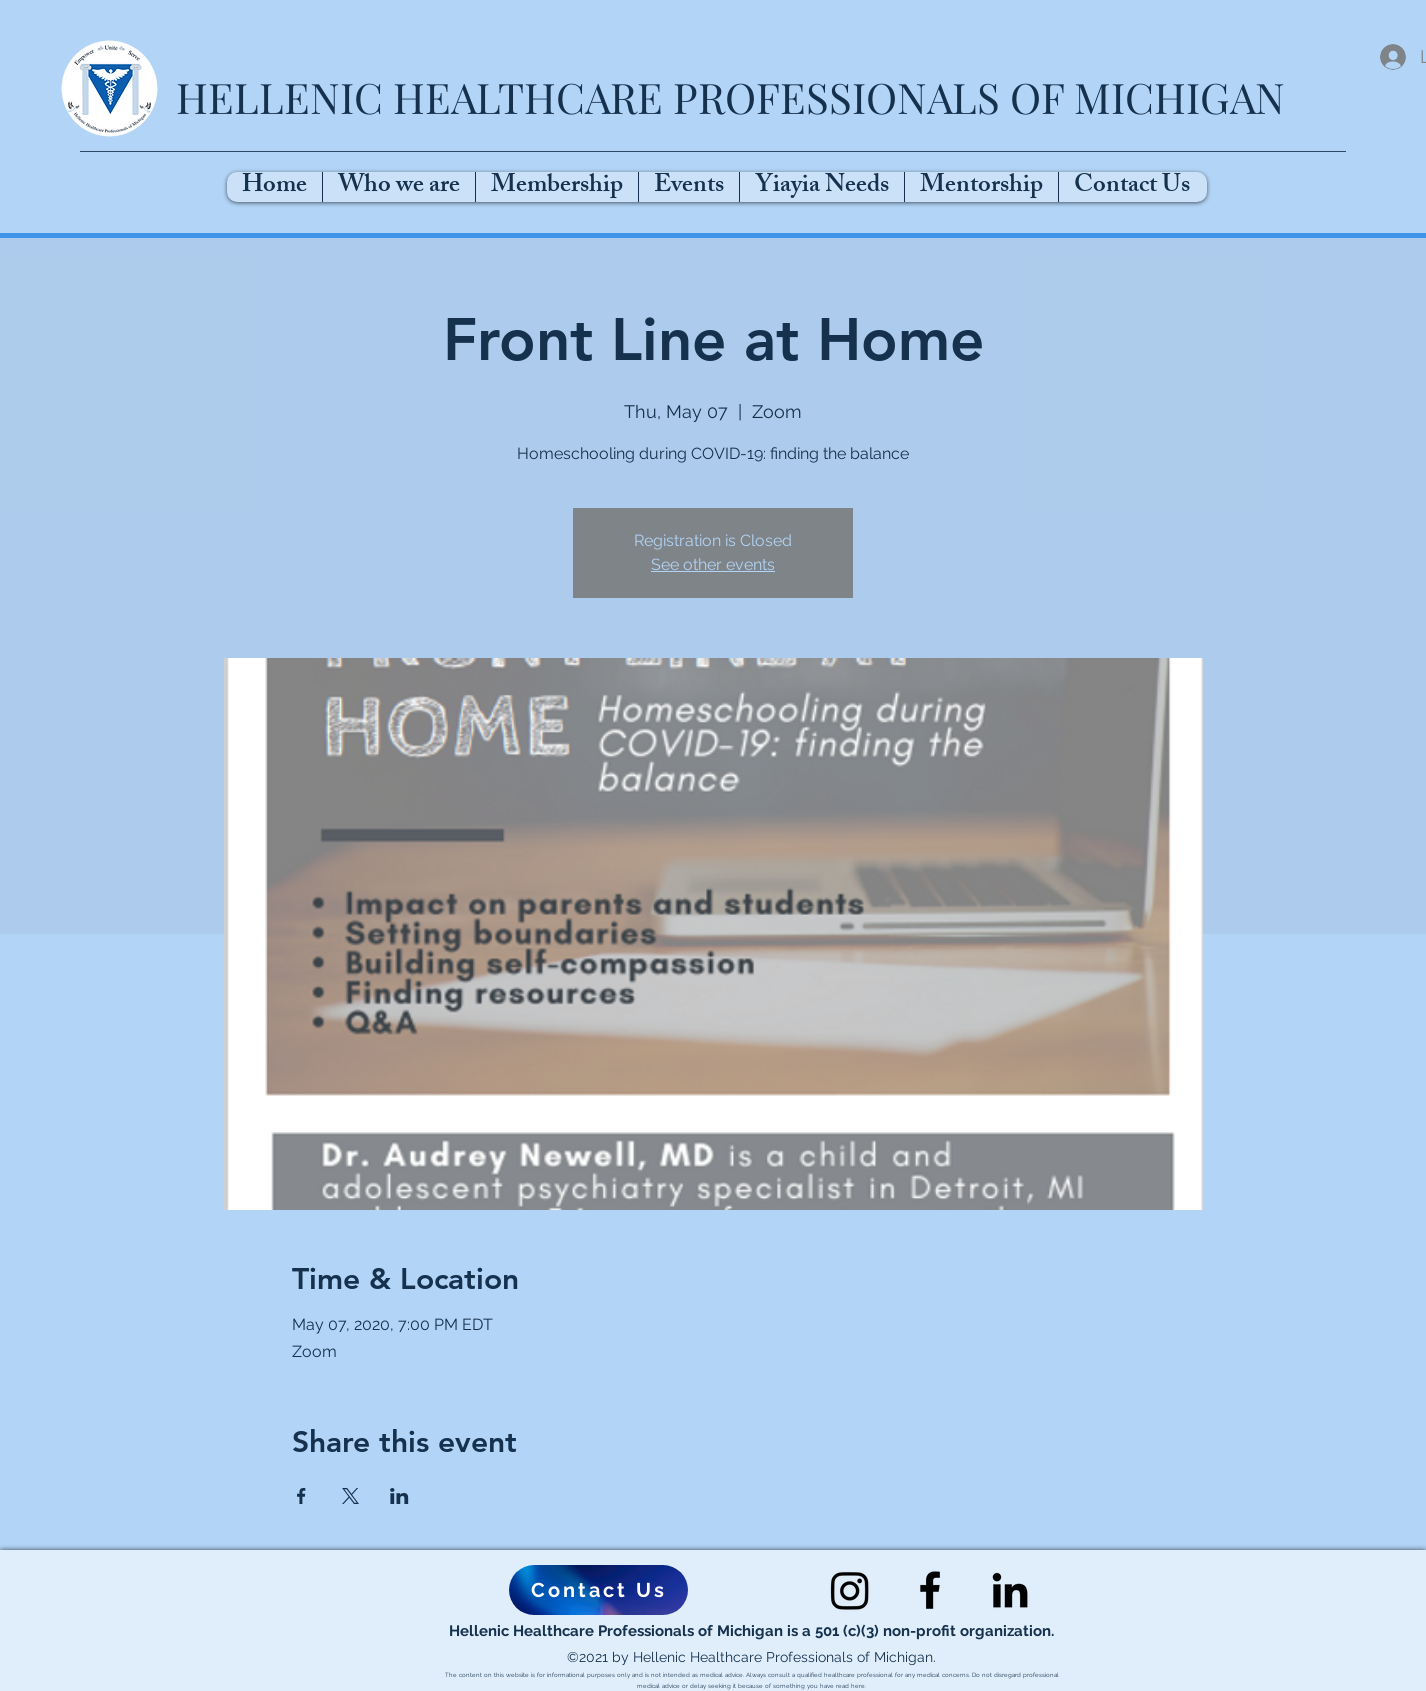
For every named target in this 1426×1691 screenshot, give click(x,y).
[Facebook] (930, 1590)
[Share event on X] (350, 1496)
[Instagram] (850, 1590)
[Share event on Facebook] (301, 1496)
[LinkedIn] (1010, 1590)
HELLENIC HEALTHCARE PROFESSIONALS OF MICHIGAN (730, 97)
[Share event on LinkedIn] (399, 1496)
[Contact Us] (598, 1590)
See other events (713, 564)
